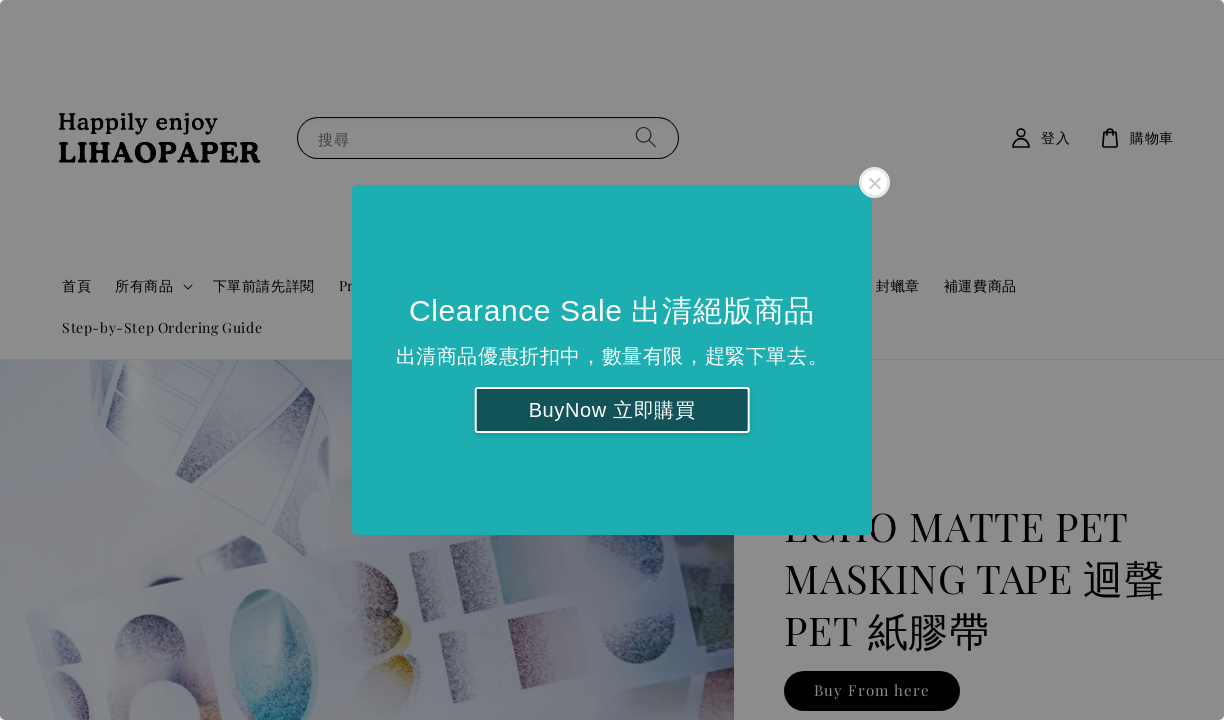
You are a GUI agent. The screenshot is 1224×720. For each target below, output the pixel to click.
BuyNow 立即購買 (612, 410)
